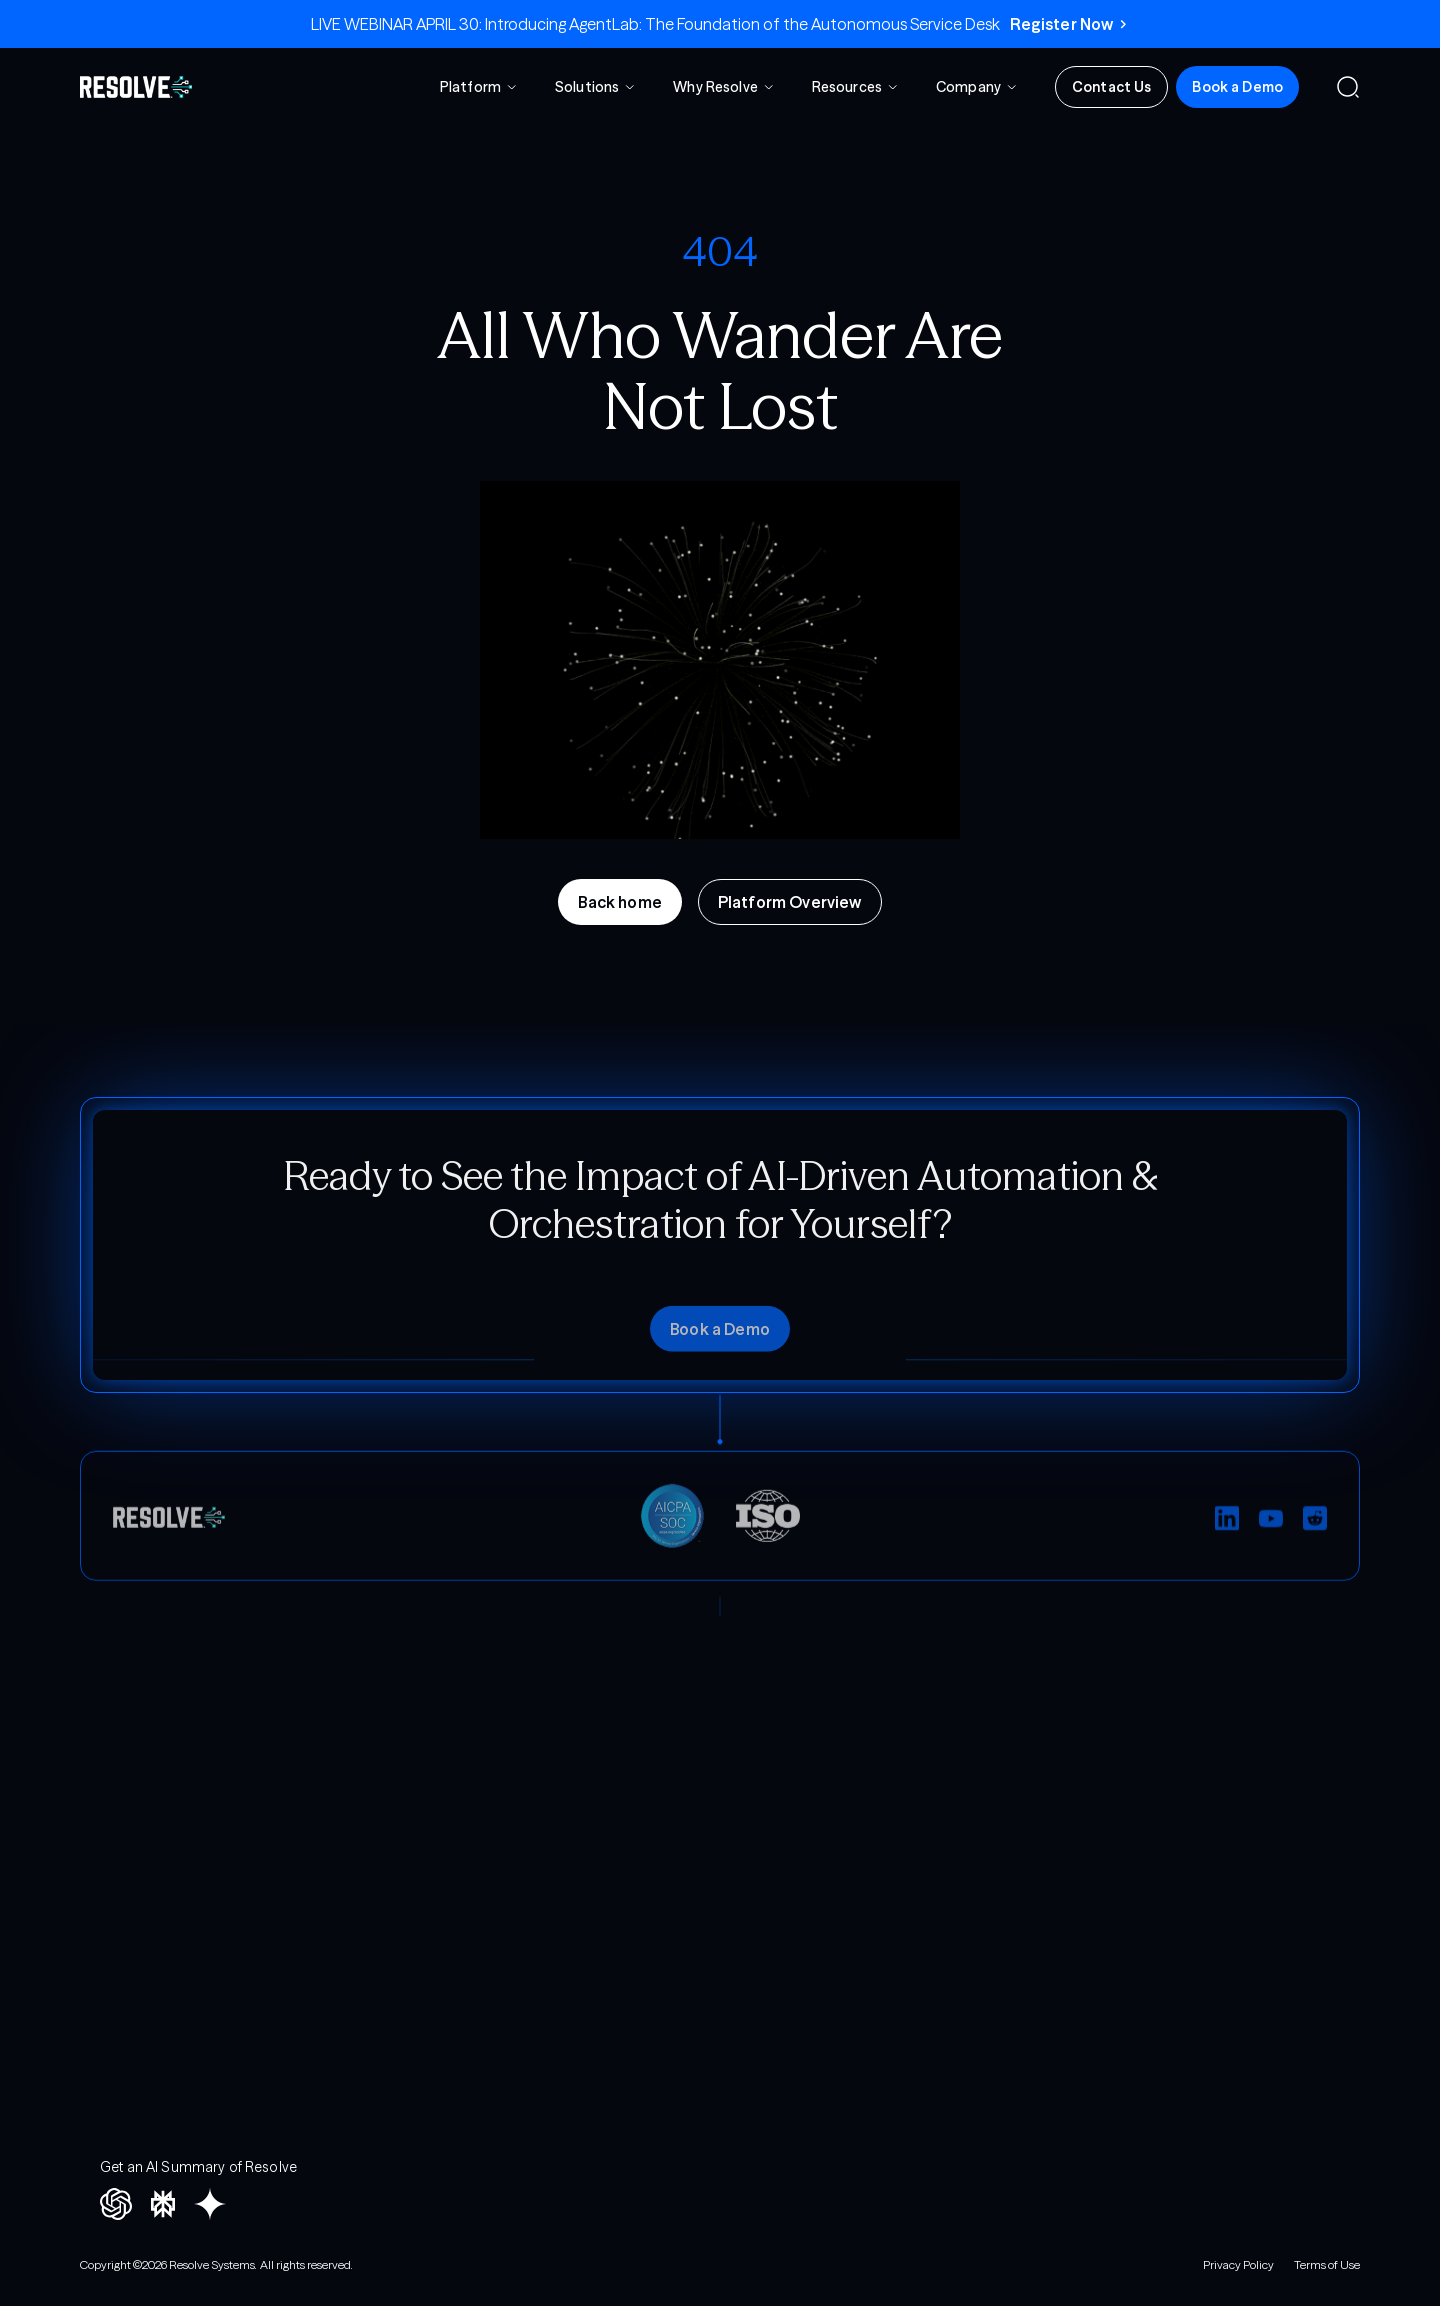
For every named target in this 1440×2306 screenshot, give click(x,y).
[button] (479, 88)
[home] (136, 87)
